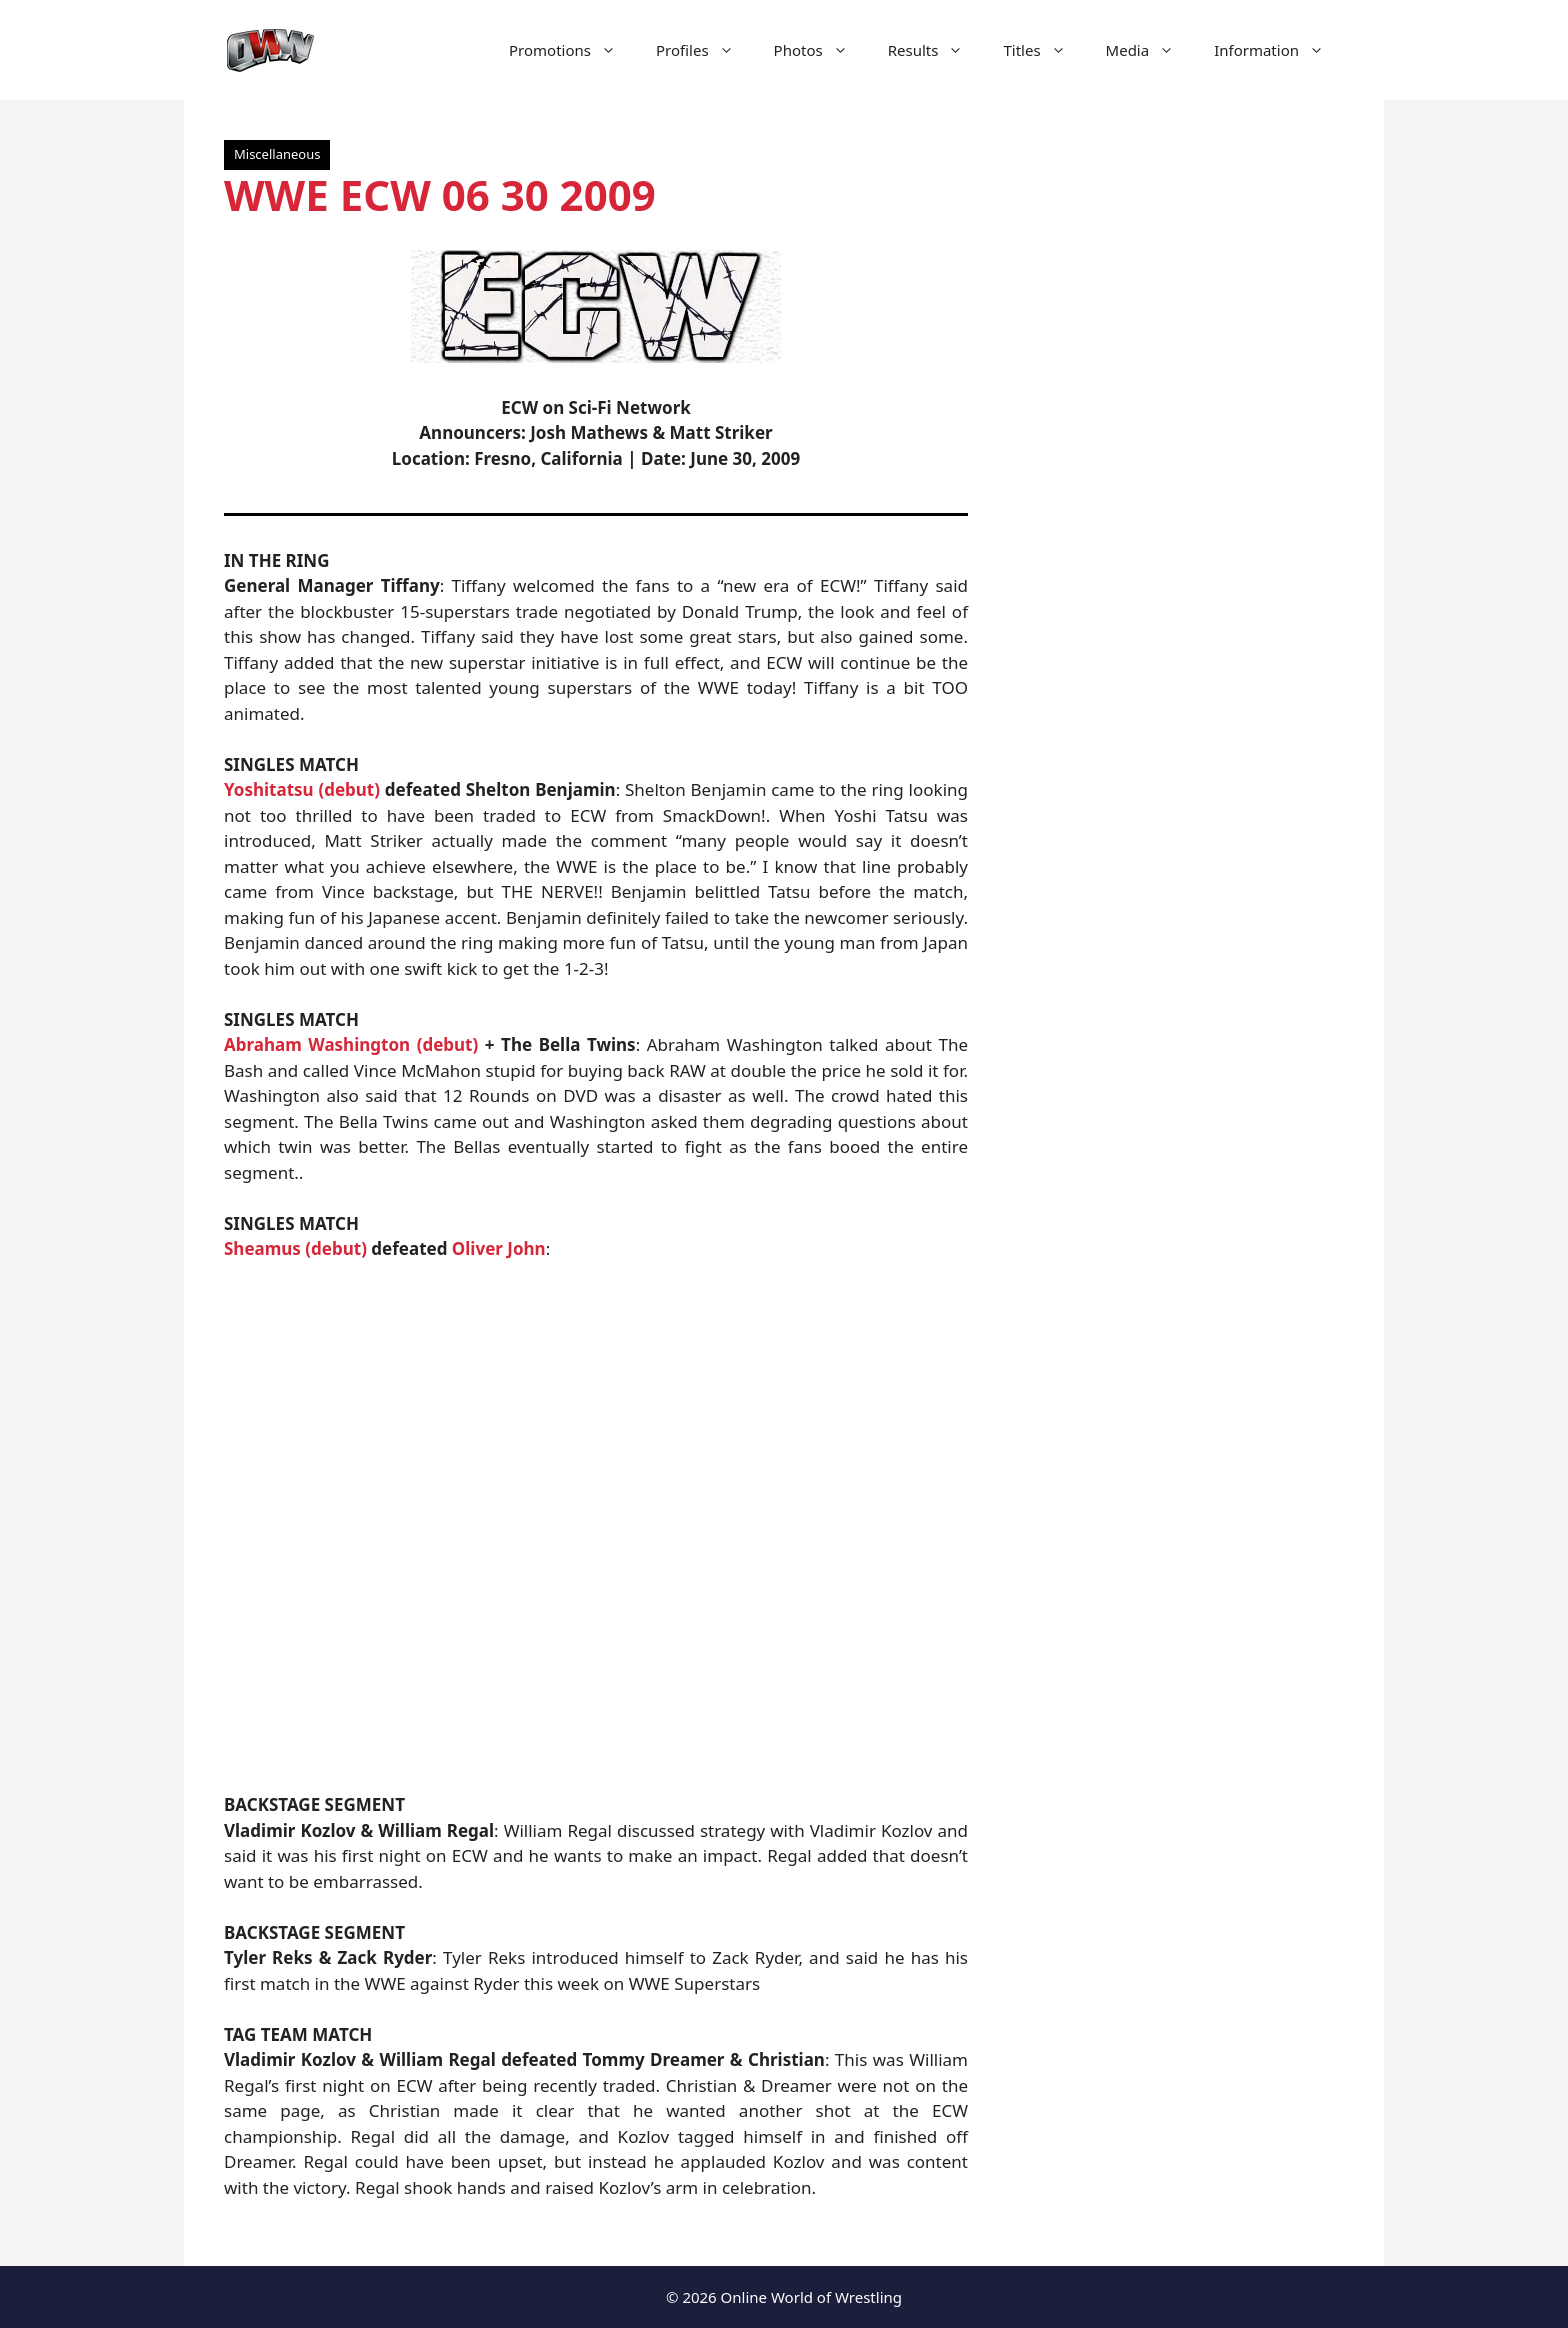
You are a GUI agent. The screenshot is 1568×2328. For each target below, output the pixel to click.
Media (1150, 50)
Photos (821, 50)
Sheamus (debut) (295, 1248)
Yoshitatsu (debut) (302, 789)
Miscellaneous (277, 154)
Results (936, 50)
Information (1279, 50)
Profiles (705, 50)
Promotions (572, 50)
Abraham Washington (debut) (351, 1044)
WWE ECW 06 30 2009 (440, 194)
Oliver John (499, 1248)
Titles (1044, 50)
